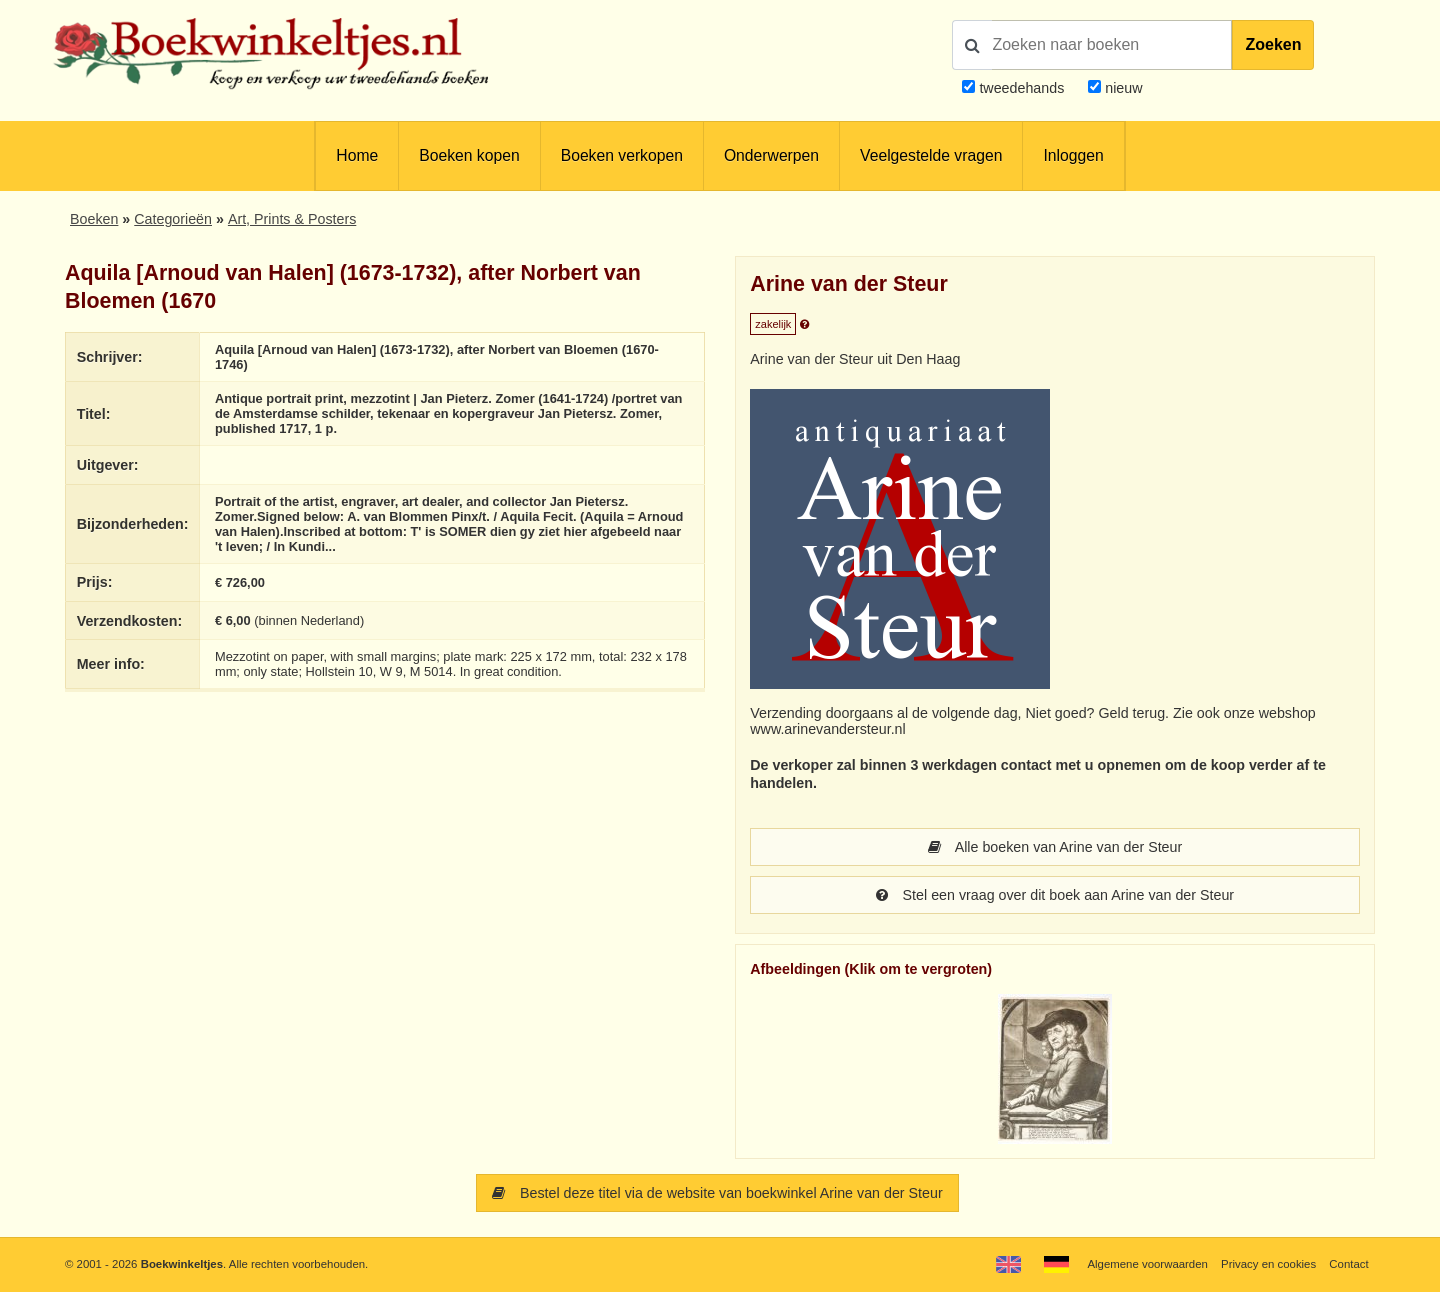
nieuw (1121, 88)
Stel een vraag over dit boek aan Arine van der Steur (1055, 895)
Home (357, 155)
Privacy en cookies (1268, 1264)
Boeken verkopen (622, 155)
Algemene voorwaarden (1147, 1264)
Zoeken (1273, 44)
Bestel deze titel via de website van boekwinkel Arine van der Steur (717, 1193)
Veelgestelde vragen (931, 155)
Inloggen (1073, 155)
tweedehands (1021, 88)
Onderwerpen (771, 155)
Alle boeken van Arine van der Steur (1055, 847)
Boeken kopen (469, 155)
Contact (1348, 1264)
